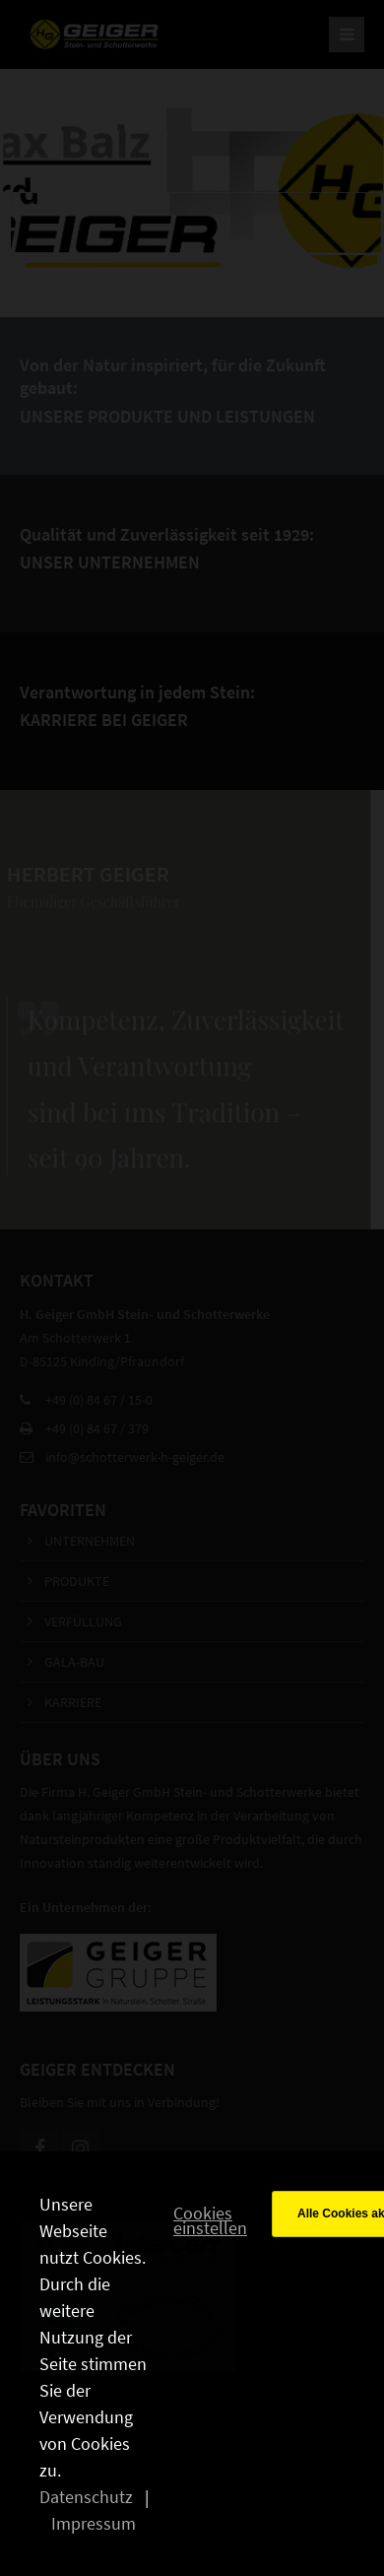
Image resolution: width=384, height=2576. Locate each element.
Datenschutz (86, 2496)
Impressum (93, 2523)
